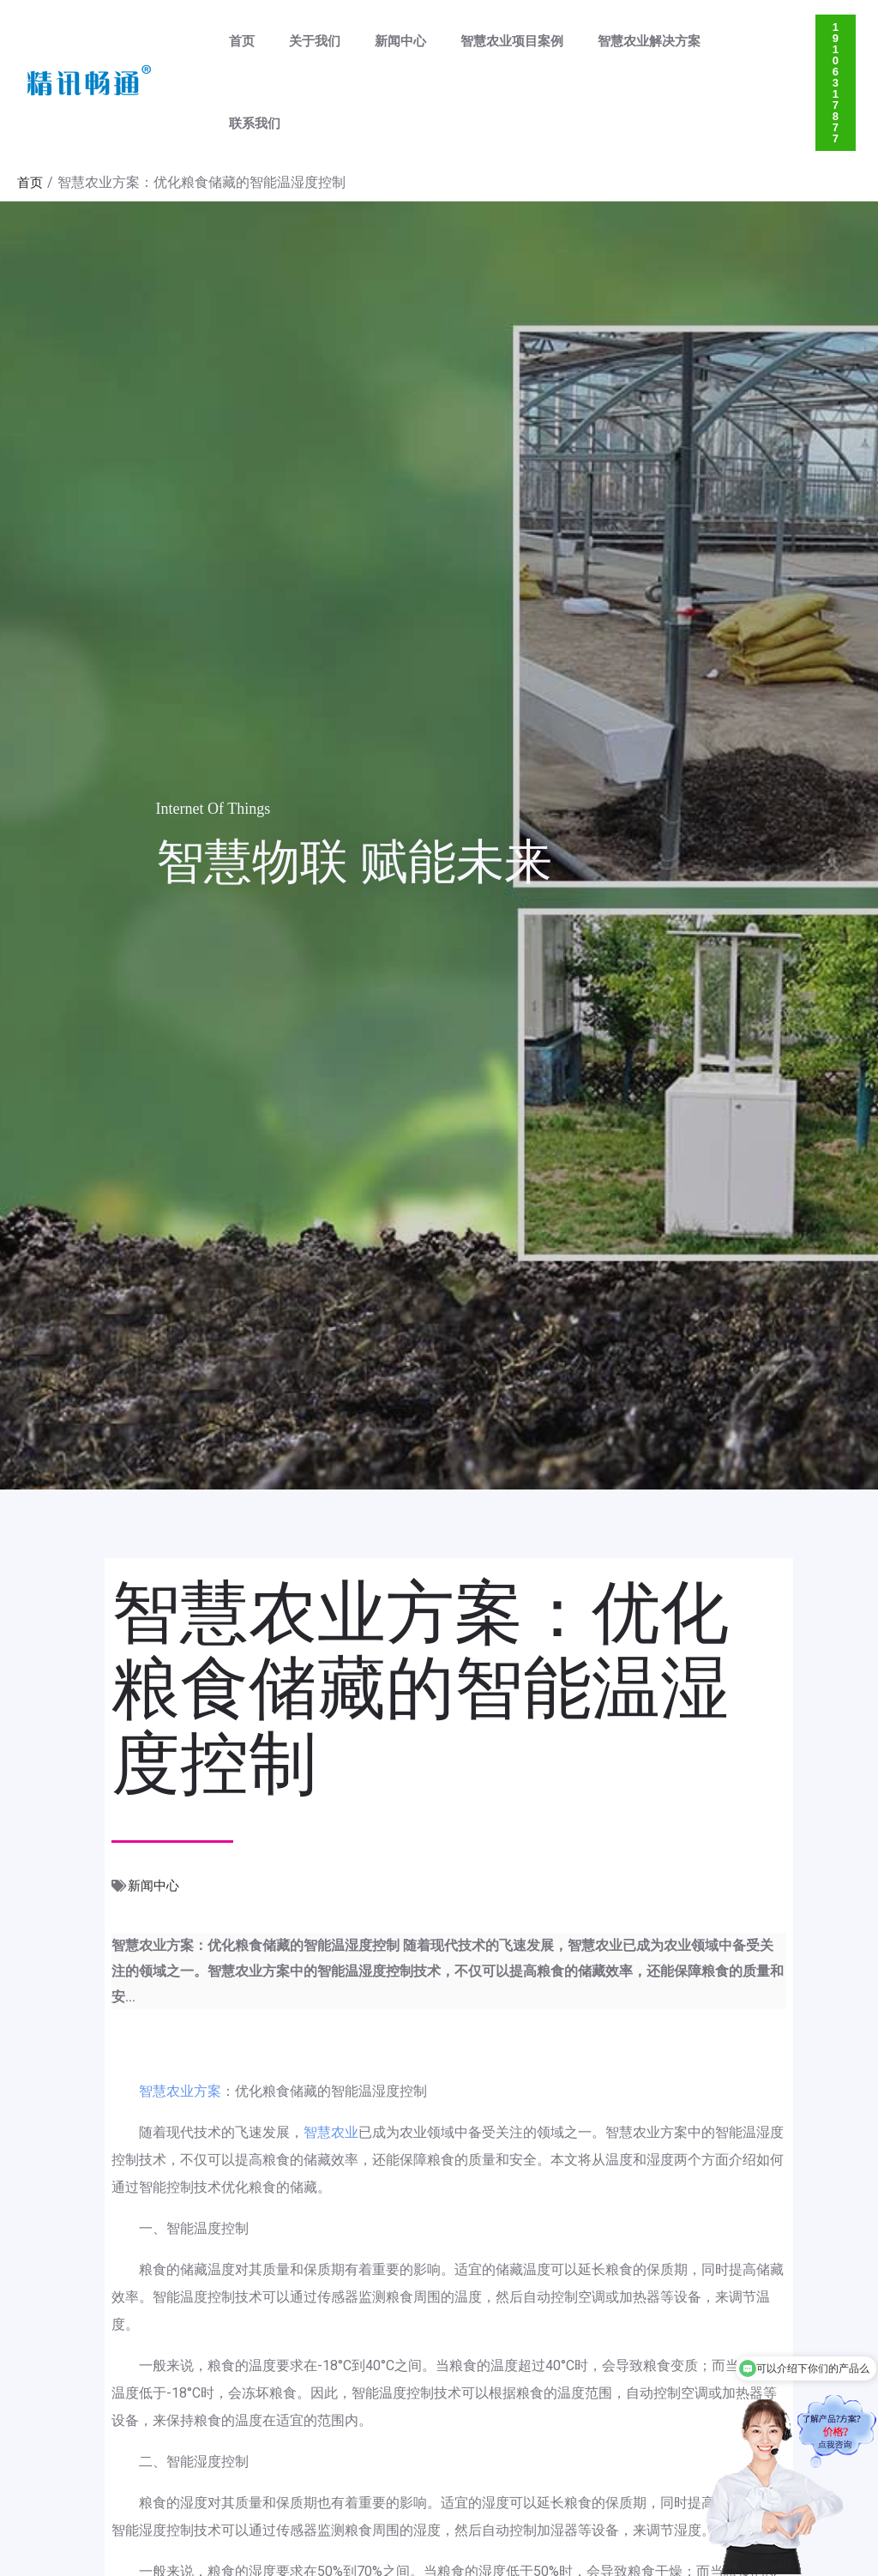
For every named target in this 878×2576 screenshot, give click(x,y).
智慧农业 (331, 2058)
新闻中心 (379, 45)
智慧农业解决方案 (610, 45)
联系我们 (713, 45)
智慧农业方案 (180, 2017)
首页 (237, 45)
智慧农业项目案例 (481, 45)
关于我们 (302, 45)
